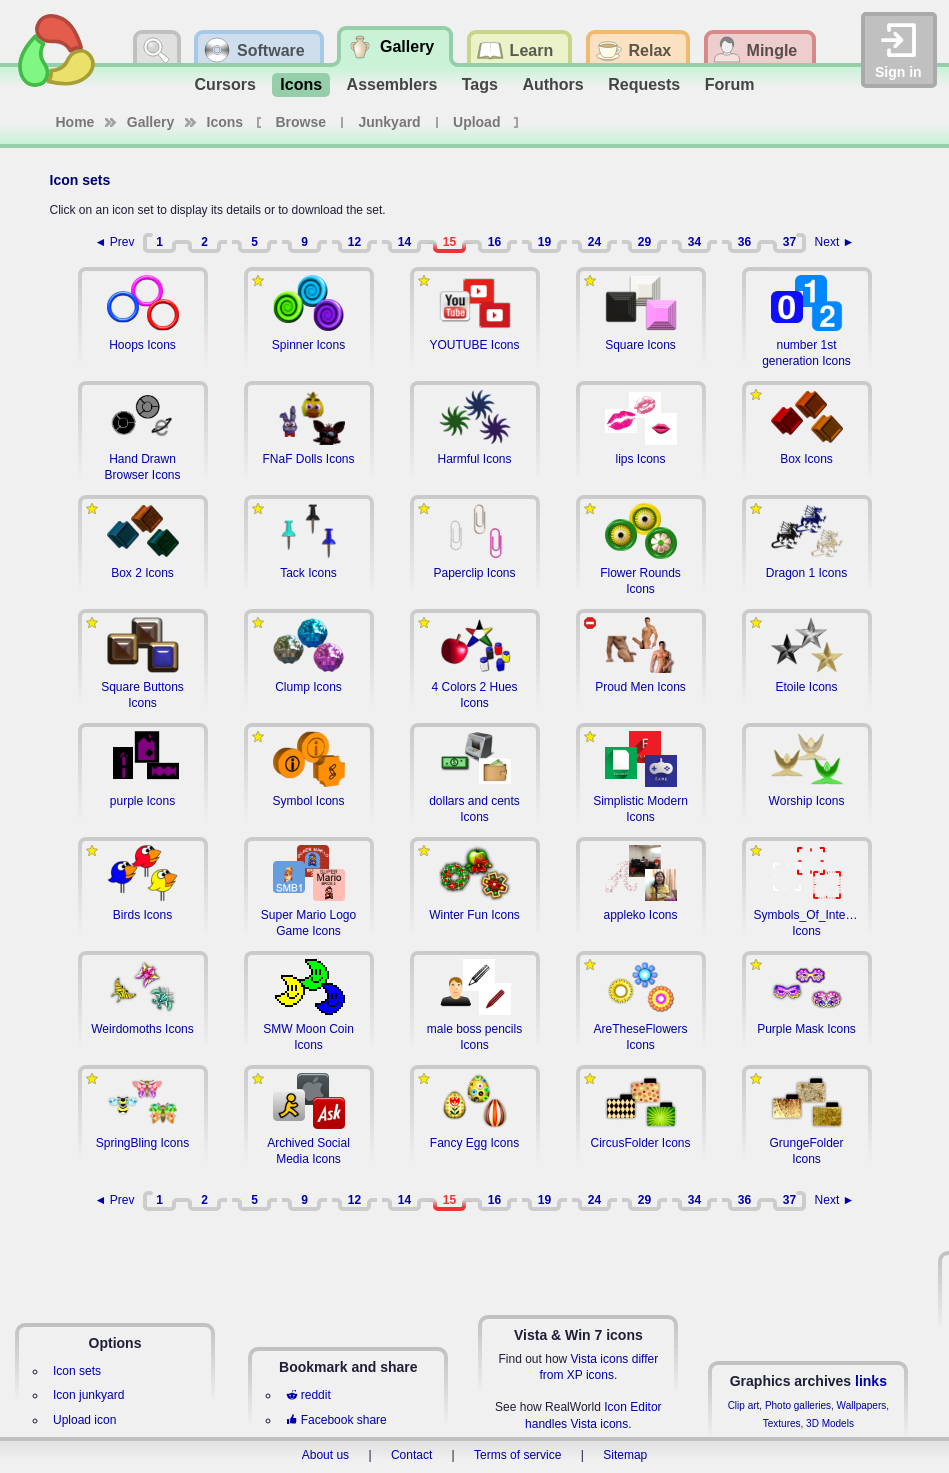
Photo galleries (798, 1405)
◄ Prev (115, 242)
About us (325, 1455)
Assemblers (392, 84)
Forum (730, 84)
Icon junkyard (88, 1395)
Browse (301, 122)
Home (75, 122)
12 (354, 242)
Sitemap (625, 1455)
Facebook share (336, 1420)
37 (789, 242)
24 (594, 242)
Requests (644, 84)
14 (404, 242)
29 (644, 242)
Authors (552, 84)
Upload (476, 122)
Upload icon (84, 1420)
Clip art (744, 1405)
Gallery (150, 122)
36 (744, 242)
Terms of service (517, 1455)
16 (494, 242)
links (871, 1381)
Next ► (835, 242)
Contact (411, 1455)
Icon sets (77, 1371)
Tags (480, 84)
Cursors (225, 84)
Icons (301, 84)
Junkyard (389, 122)
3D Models (830, 1423)
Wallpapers (862, 1405)
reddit (308, 1395)
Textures (782, 1423)
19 (544, 242)
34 (694, 242)
